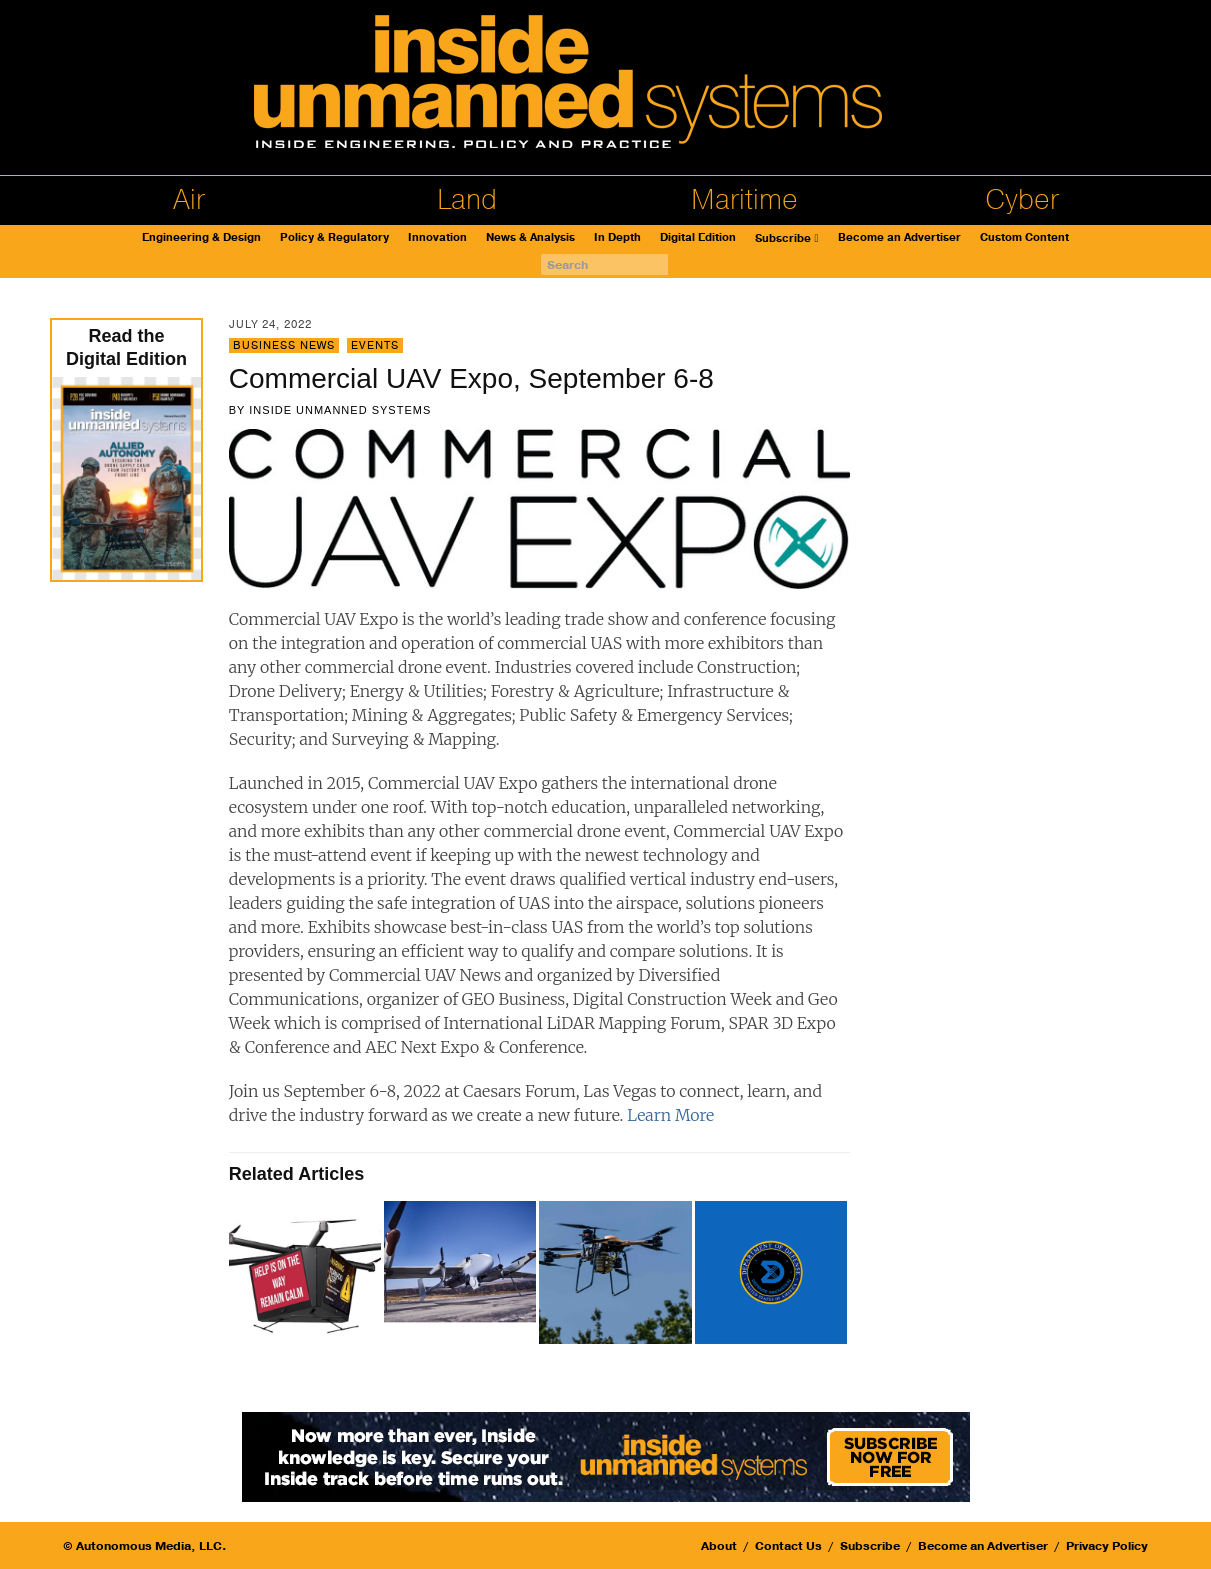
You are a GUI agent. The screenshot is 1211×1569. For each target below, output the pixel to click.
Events (375, 345)
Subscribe (783, 238)
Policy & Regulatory (334, 237)
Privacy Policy (1107, 1546)
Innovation (437, 237)
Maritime (744, 200)
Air (189, 200)
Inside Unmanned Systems (340, 410)
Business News (284, 345)
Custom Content (1024, 237)
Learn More (670, 1115)
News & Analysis (530, 237)
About (719, 1546)
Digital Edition (698, 237)
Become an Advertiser (899, 237)
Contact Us (788, 1546)
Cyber (1022, 200)
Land (467, 200)
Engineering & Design (201, 237)
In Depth (617, 237)
